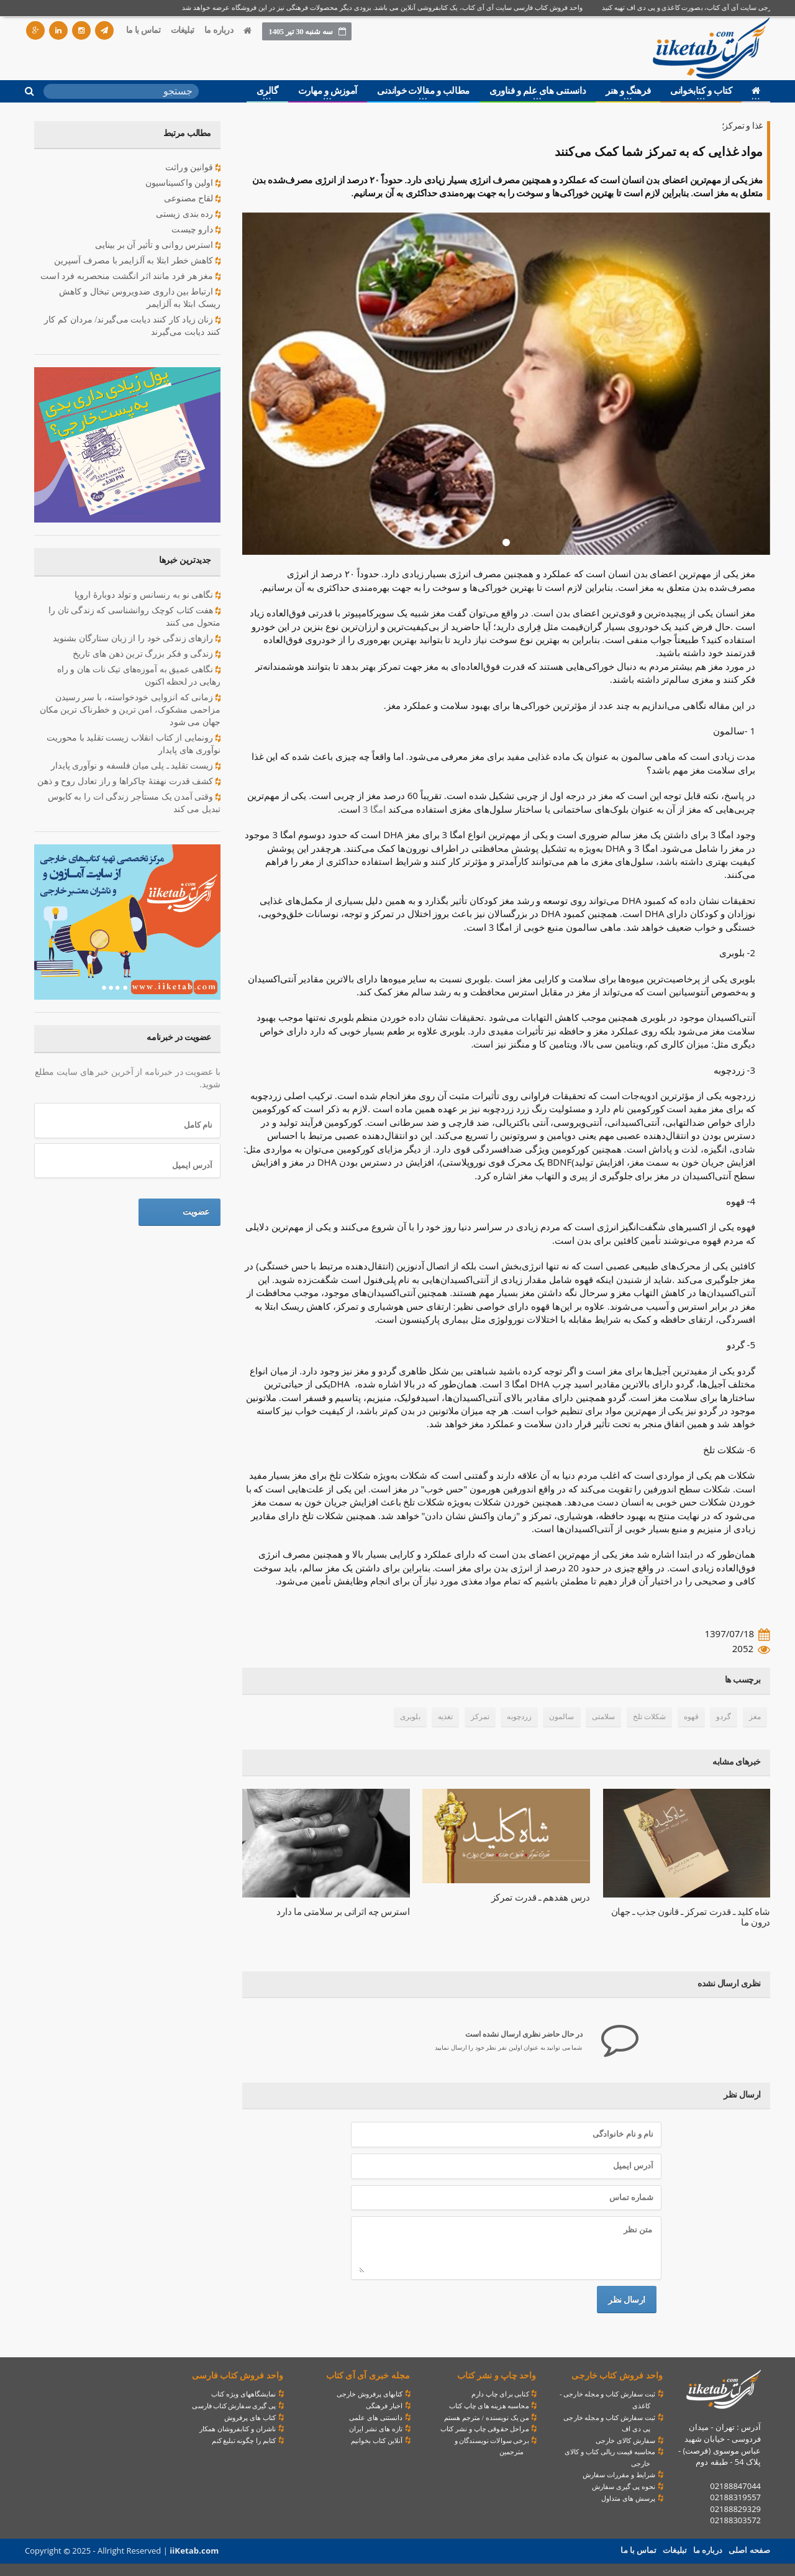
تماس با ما (143, 30)
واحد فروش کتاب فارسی (238, 2375)
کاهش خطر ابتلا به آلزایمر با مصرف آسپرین (137, 261)
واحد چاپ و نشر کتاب (497, 2375)
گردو (724, 1716)
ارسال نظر (626, 2299)
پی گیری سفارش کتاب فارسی (234, 2405)
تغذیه (446, 1716)
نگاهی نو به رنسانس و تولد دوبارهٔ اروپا (148, 595)
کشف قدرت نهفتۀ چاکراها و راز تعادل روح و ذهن (129, 781)
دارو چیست (196, 230)
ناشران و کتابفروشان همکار (238, 2428)
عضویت (196, 1212)
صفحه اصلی (749, 2550)
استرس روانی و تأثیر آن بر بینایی (158, 245)
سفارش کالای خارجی (626, 2440)
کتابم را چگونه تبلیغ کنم (244, 2440)
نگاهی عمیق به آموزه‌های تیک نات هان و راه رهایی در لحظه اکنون (127, 675)
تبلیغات (182, 30)
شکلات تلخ (650, 1716)
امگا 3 (374, 809)
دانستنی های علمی (375, 2417)
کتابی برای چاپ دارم (500, 2394)
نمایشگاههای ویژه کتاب (244, 2394)
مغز (755, 1716)
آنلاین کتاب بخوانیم (376, 2440)
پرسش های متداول (629, 2498)
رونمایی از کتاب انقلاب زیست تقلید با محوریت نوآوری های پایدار (134, 743)
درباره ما (219, 30)
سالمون (562, 1716)
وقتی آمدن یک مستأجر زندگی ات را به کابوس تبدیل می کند (135, 802)
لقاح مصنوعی (192, 199)
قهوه (691, 1716)
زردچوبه (520, 1716)
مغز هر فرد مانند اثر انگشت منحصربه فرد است (131, 276)
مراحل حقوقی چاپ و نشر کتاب (485, 2428)
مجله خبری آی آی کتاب (368, 2375)
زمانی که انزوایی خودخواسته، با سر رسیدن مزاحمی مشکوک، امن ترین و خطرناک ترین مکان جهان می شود (131, 709)
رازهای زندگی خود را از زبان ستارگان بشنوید (137, 639)
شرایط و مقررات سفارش (619, 2474)
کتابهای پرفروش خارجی (369, 2394)
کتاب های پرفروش (250, 2417)
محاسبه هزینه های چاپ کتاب (489, 2405)
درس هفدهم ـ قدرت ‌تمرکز (541, 1897)
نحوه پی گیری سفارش (624, 2486)
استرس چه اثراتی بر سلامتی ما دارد (344, 1912)
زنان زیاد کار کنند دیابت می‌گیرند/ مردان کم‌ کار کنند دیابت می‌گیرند (133, 325)
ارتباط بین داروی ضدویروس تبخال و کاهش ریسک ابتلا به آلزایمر (127, 297)
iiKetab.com (193, 2550)
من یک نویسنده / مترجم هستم (487, 2417)
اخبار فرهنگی (384, 2405)
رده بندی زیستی (189, 214)
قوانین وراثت (193, 168)
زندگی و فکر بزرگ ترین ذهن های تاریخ (147, 654)
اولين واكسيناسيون (183, 183)
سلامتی (604, 1716)
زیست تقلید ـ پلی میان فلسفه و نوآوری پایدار (137, 766)
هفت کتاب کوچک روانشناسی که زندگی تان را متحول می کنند (135, 616)
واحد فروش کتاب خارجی (617, 2375)
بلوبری (412, 1716)
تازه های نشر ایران (376, 2428)
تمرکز (481, 1716)
